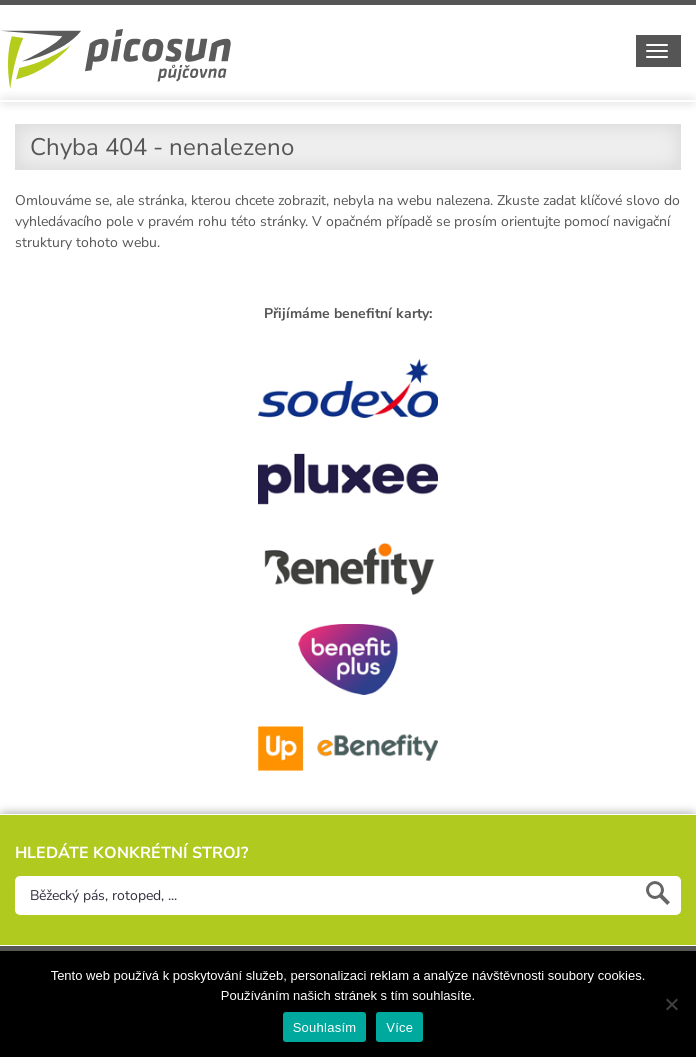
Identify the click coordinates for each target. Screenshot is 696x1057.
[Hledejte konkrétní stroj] (348, 895)
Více (399, 1027)
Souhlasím (325, 1027)
